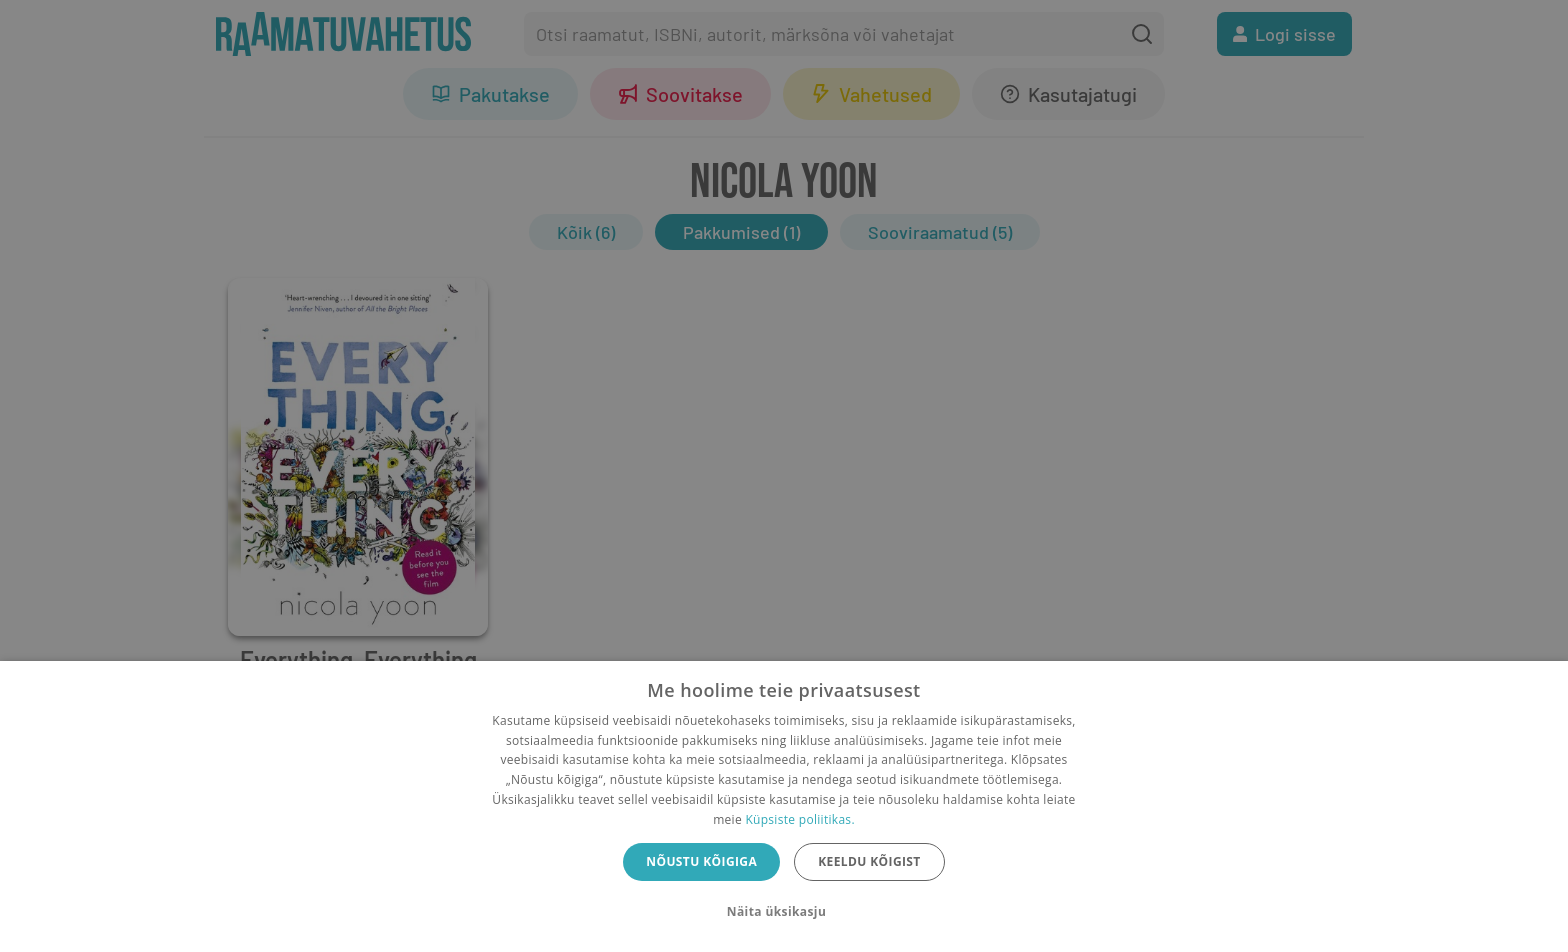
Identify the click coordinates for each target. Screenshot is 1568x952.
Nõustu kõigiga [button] (701, 861)
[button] (784, 912)
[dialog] (784, 806)
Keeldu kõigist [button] (869, 861)
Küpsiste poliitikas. (799, 819)
